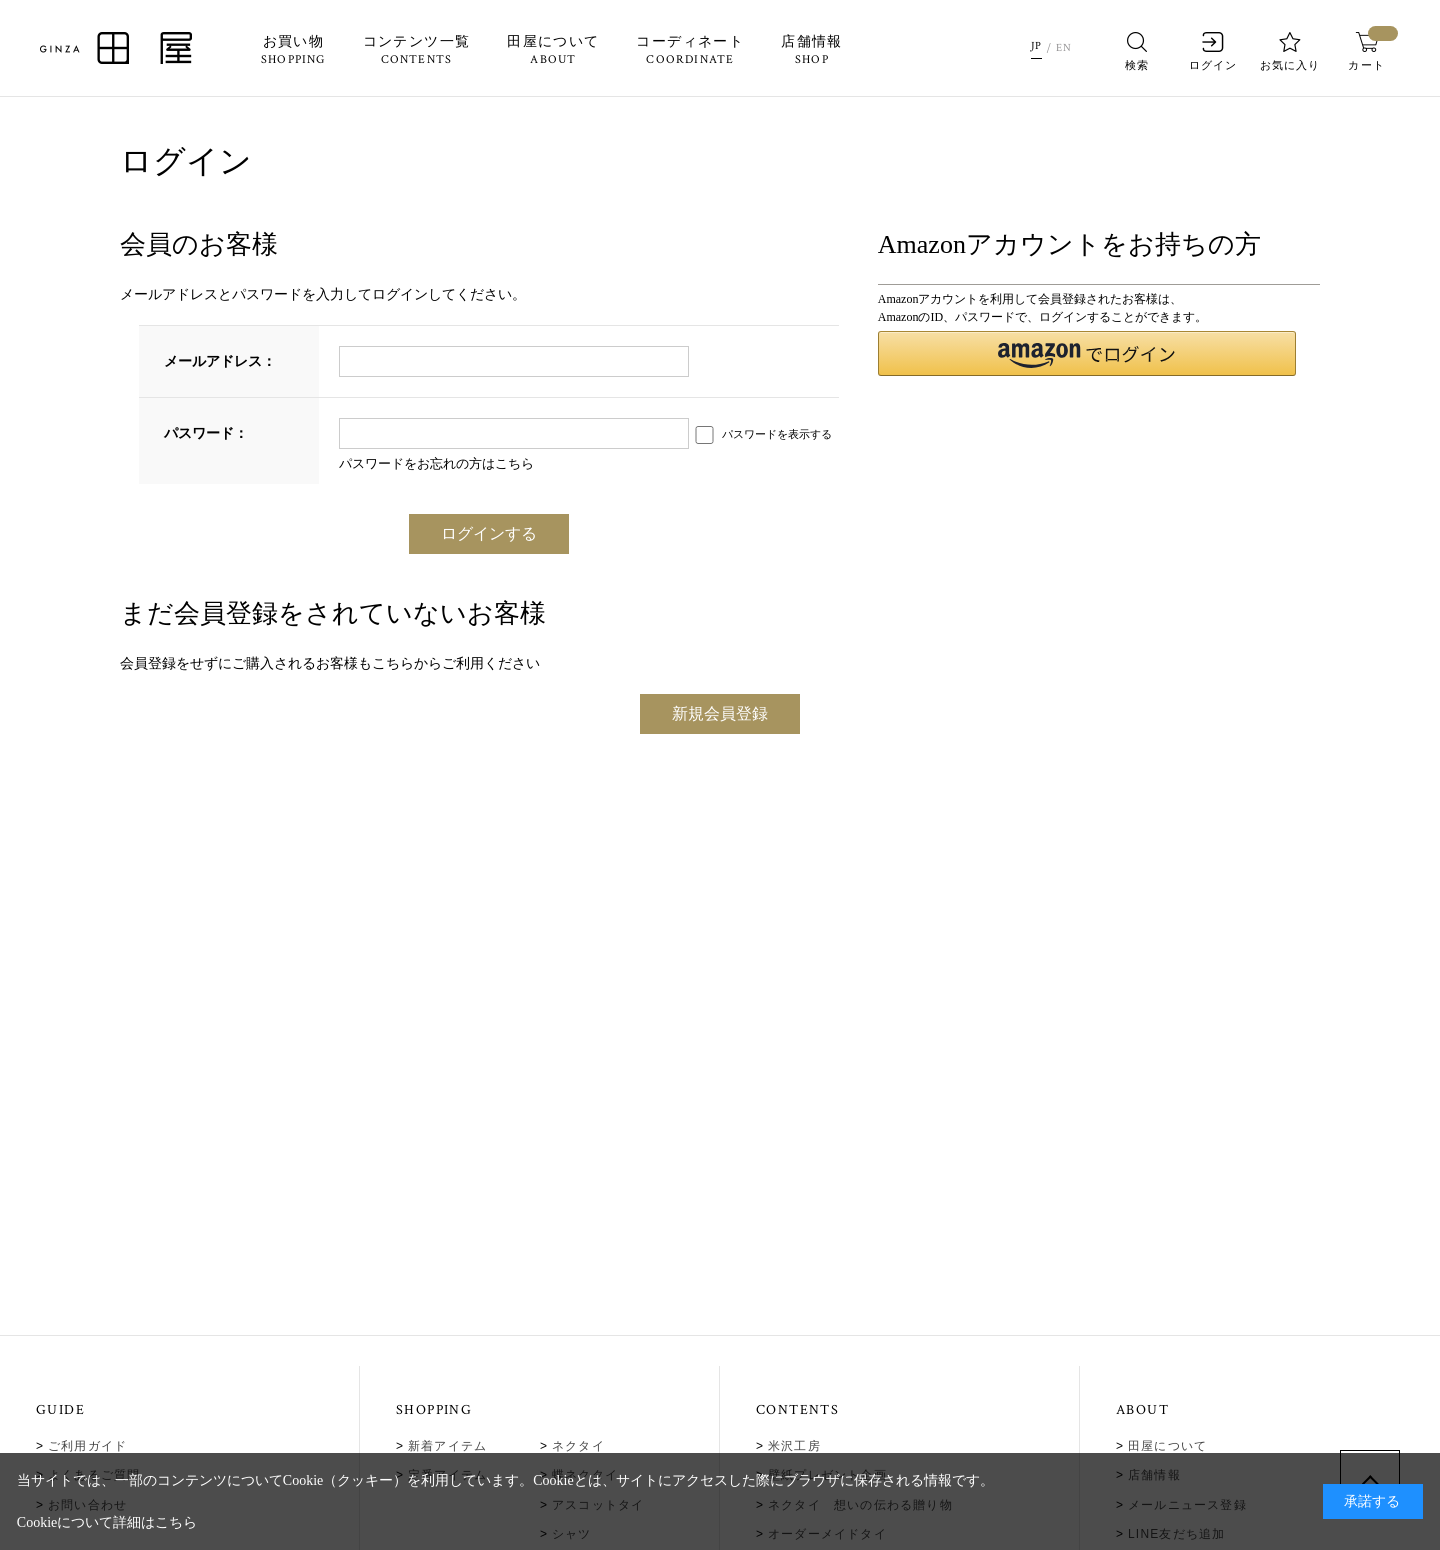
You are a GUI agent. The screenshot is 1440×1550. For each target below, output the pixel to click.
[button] (1087, 353)
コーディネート (690, 51)
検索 (1137, 51)
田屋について (553, 51)
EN (1064, 47)
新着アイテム (447, 1446)
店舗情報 (812, 51)
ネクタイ (578, 1446)
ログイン (1213, 51)
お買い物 (293, 51)
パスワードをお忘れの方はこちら (436, 463)
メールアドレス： (220, 361)
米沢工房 (794, 1446)
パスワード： (206, 433)
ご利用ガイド (87, 1446)
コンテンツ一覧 (416, 51)
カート (1366, 51)
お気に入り (1290, 51)
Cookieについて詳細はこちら (107, 1522)
